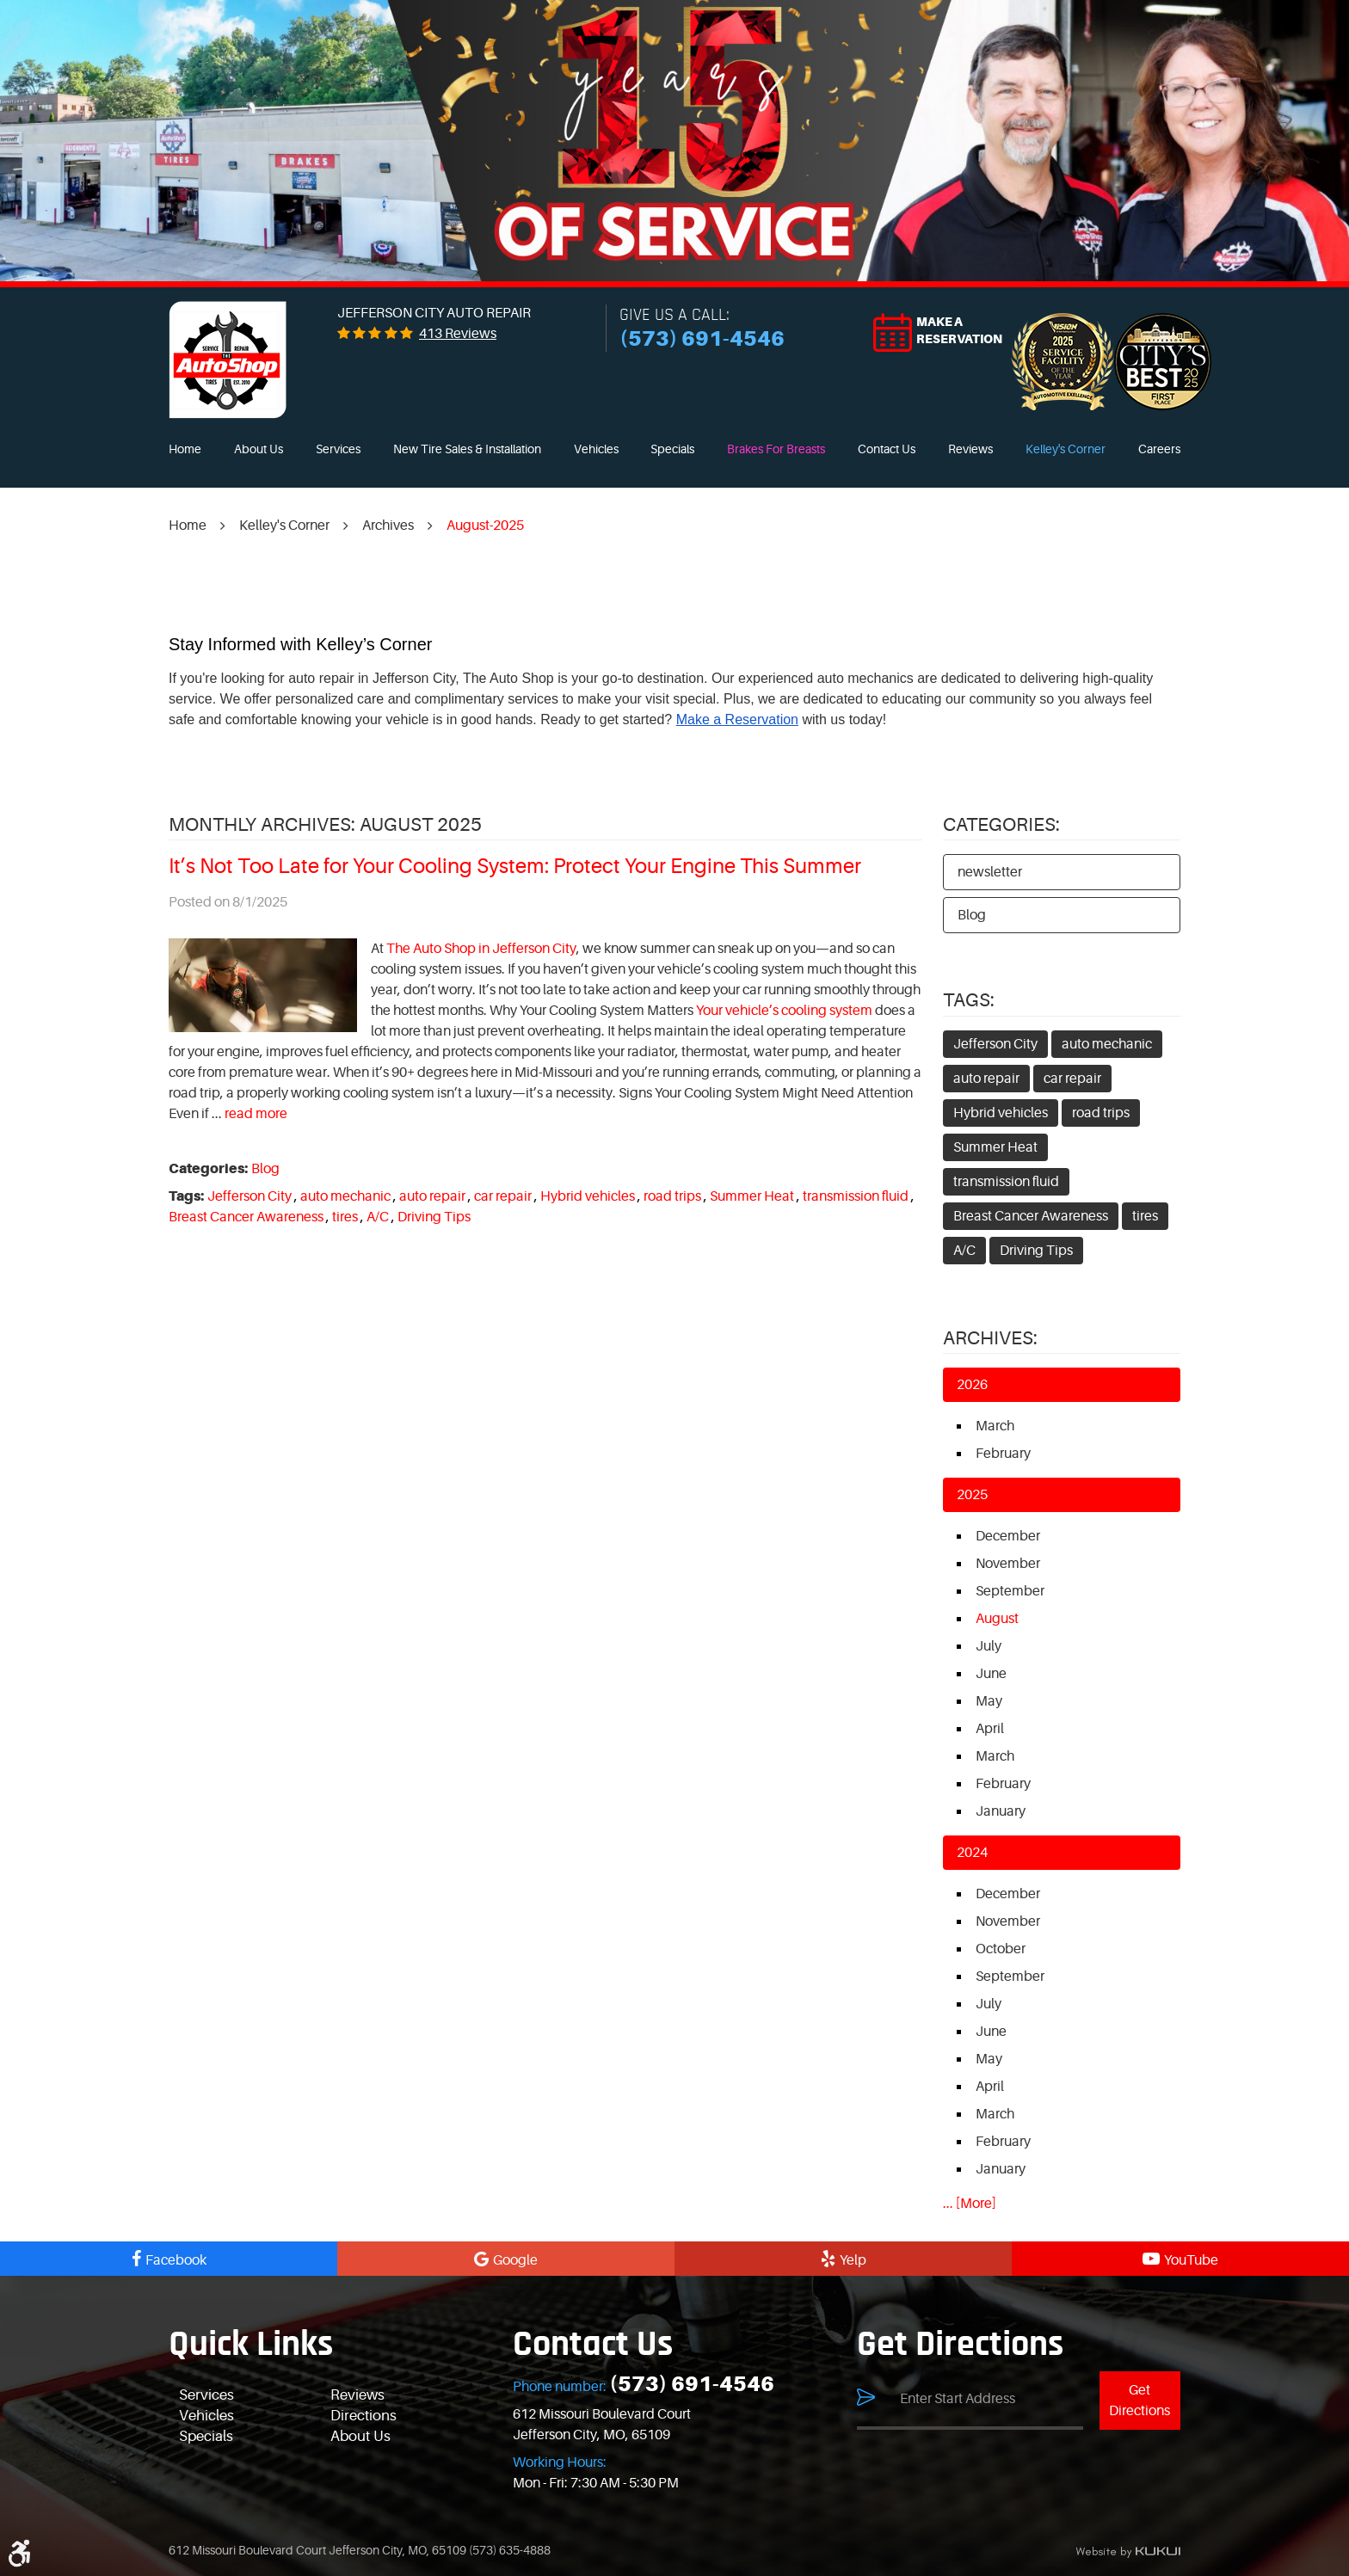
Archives (388, 525)
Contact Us (886, 449)
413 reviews (457, 334)
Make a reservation (959, 330)
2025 (972, 1495)
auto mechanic (345, 1196)
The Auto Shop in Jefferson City (481, 948)
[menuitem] (185, 449)
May (989, 1701)
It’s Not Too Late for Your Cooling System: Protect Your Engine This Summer (515, 866)
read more (256, 1114)
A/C (378, 1217)
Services (338, 449)
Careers (1159, 449)
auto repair (432, 1196)
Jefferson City (249, 1196)
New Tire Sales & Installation (467, 449)
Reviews (970, 449)
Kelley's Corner (1066, 449)
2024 (972, 1852)
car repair (503, 1196)
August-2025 (485, 525)
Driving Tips (434, 1217)
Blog (265, 1169)
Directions (363, 2415)
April (990, 1729)
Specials (672, 449)
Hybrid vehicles (587, 1196)
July (988, 1646)
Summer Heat (752, 1196)
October (1001, 1949)
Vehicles (596, 449)
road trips (672, 1196)
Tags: (969, 1000)
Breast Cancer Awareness (246, 1217)
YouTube (1191, 2260)
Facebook (175, 2260)
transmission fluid (856, 1196)
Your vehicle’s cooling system (784, 1010)
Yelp (853, 2260)
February (1003, 1453)
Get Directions (1139, 2400)
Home (185, 449)
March (995, 1426)
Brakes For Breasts (776, 449)
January (1001, 1811)
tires (345, 1217)
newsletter (990, 872)
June (991, 1673)
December (1008, 1536)
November (1008, 1563)
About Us (258, 449)
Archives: (990, 1338)
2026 (972, 1385)
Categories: (1001, 824)
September (1010, 1591)
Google (515, 2260)
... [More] (969, 2203)
